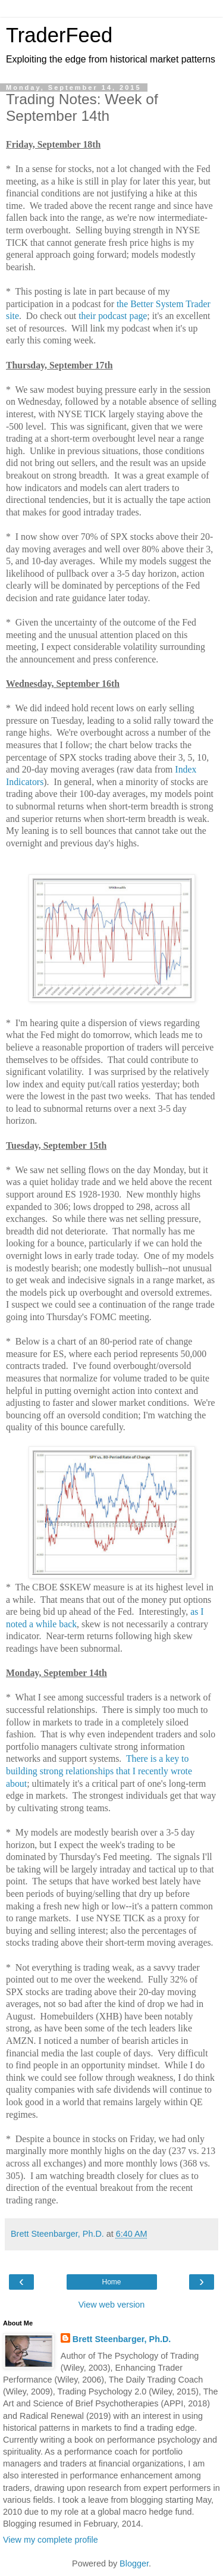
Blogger (134, 2563)
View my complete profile (50, 2539)
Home (111, 2282)
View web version (111, 2304)
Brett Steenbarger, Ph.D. (122, 2339)
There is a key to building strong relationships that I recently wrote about (99, 1770)
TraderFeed (59, 35)
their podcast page (112, 316)
